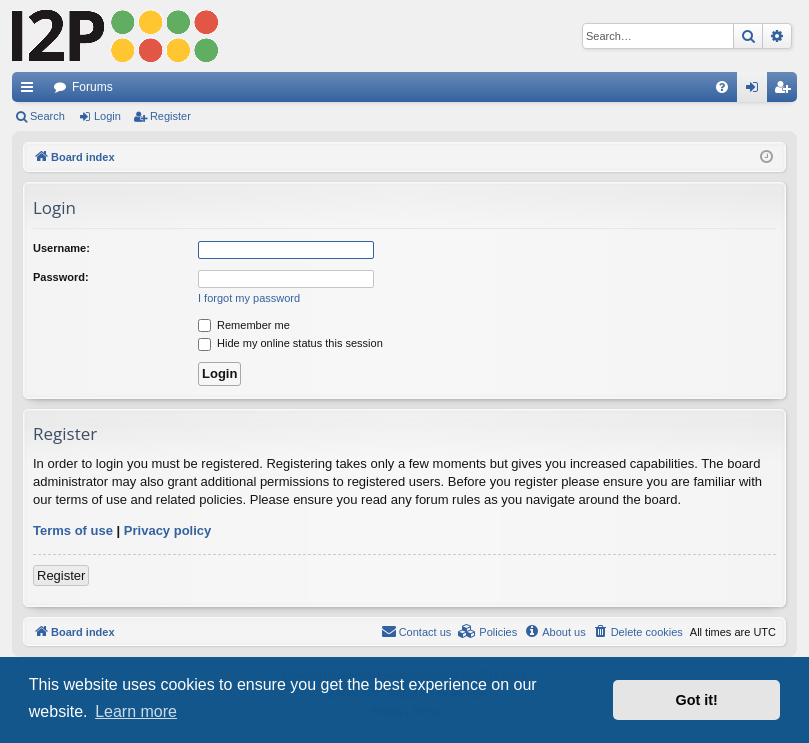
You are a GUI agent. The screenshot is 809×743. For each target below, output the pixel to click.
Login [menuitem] (756, 91)
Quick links (31, 91)
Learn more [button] (136, 711)
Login (107, 116)
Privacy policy (167, 530)
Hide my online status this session (290, 343)
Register (170, 116)
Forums (92, 87)
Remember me (244, 325)
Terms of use (73, 530)
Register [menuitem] (786, 91)
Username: (61, 248)
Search (47, 116)
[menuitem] (722, 87)
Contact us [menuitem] (416, 631)
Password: (61, 277)
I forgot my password (249, 298)
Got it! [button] (697, 700)
